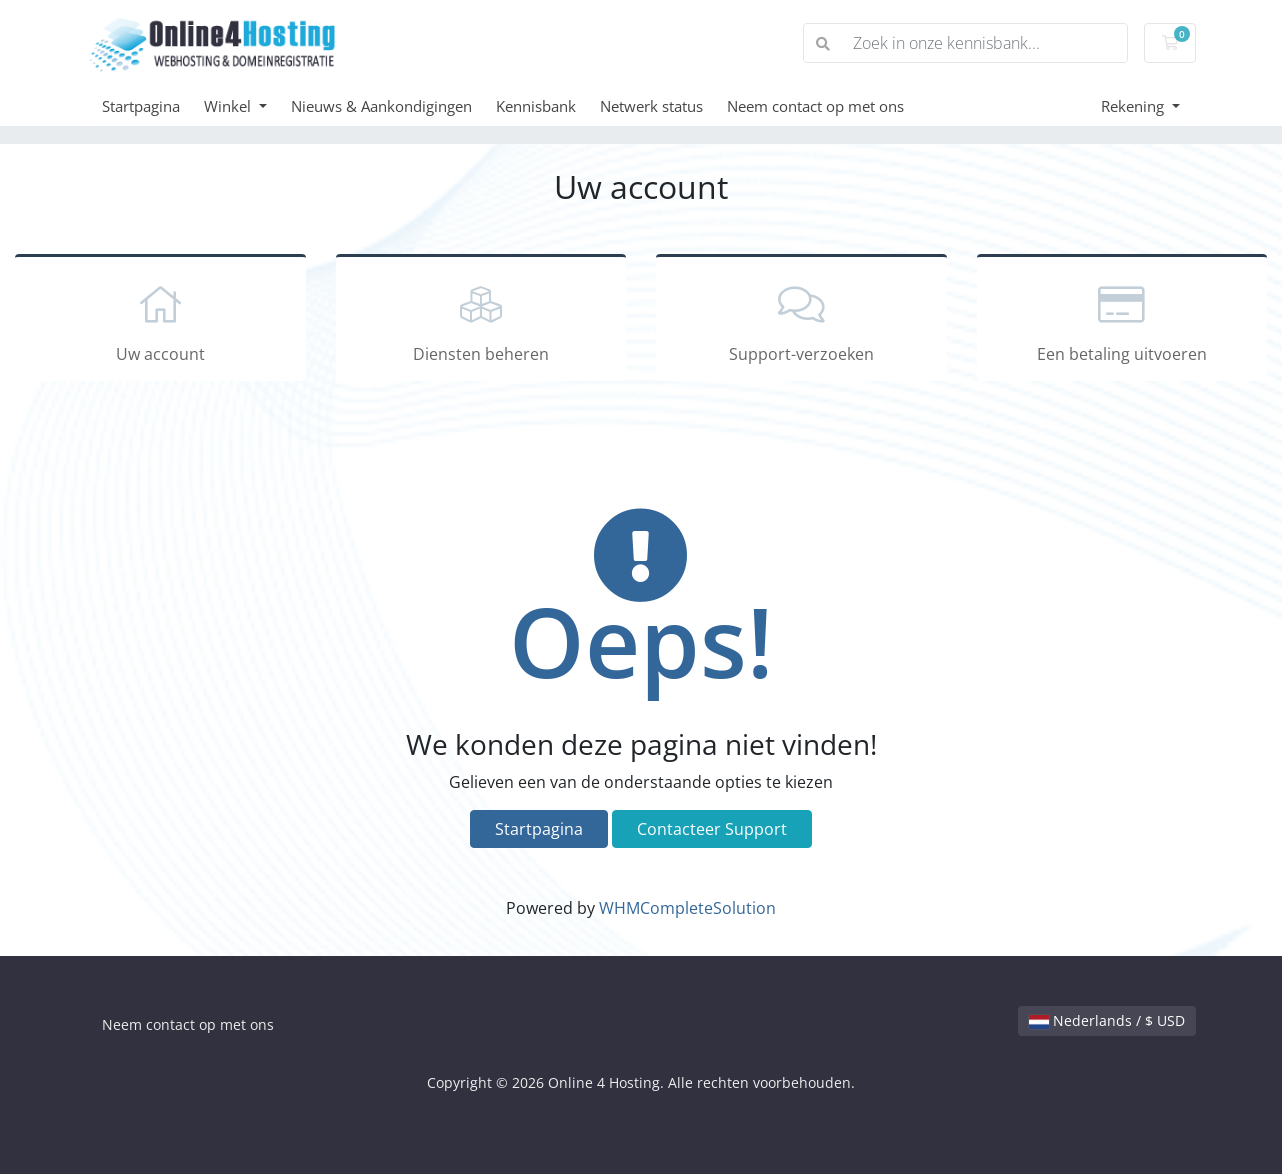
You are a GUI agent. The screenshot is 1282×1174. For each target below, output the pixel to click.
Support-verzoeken (801, 321)
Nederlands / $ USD (1107, 1020)
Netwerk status (651, 106)
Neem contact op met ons (815, 106)
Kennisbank (536, 106)
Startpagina (141, 106)
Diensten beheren (481, 321)
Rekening (1134, 106)
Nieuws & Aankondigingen (381, 106)
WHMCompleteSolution (687, 908)
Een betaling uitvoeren (1122, 321)
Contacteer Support (712, 829)
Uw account (160, 321)
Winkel (229, 106)
